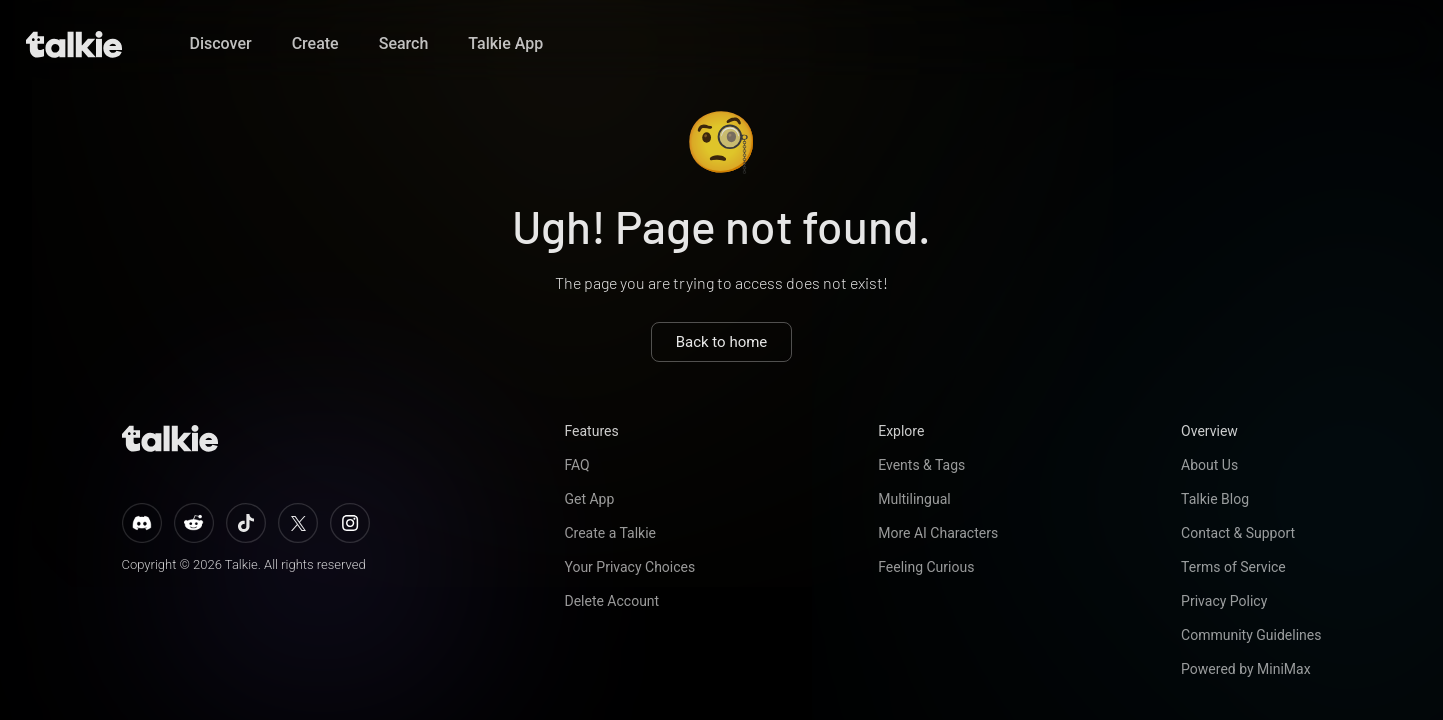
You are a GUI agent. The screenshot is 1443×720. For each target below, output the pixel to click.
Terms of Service (1233, 567)
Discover (221, 43)
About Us (1209, 465)
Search (404, 43)
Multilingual (914, 499)
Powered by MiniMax (1246, 669)
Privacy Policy (1224, 601)
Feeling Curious (926, 567)
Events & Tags (921, 465)
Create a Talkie (610, 533)
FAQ (576, 465)
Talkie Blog (1215, 499)
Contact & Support (1238, 533)
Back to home (722, 342)
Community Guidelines (1251, 635)
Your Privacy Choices (629, 567)
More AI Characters (938, 533)
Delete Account (611, 601)
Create (315, 43)
